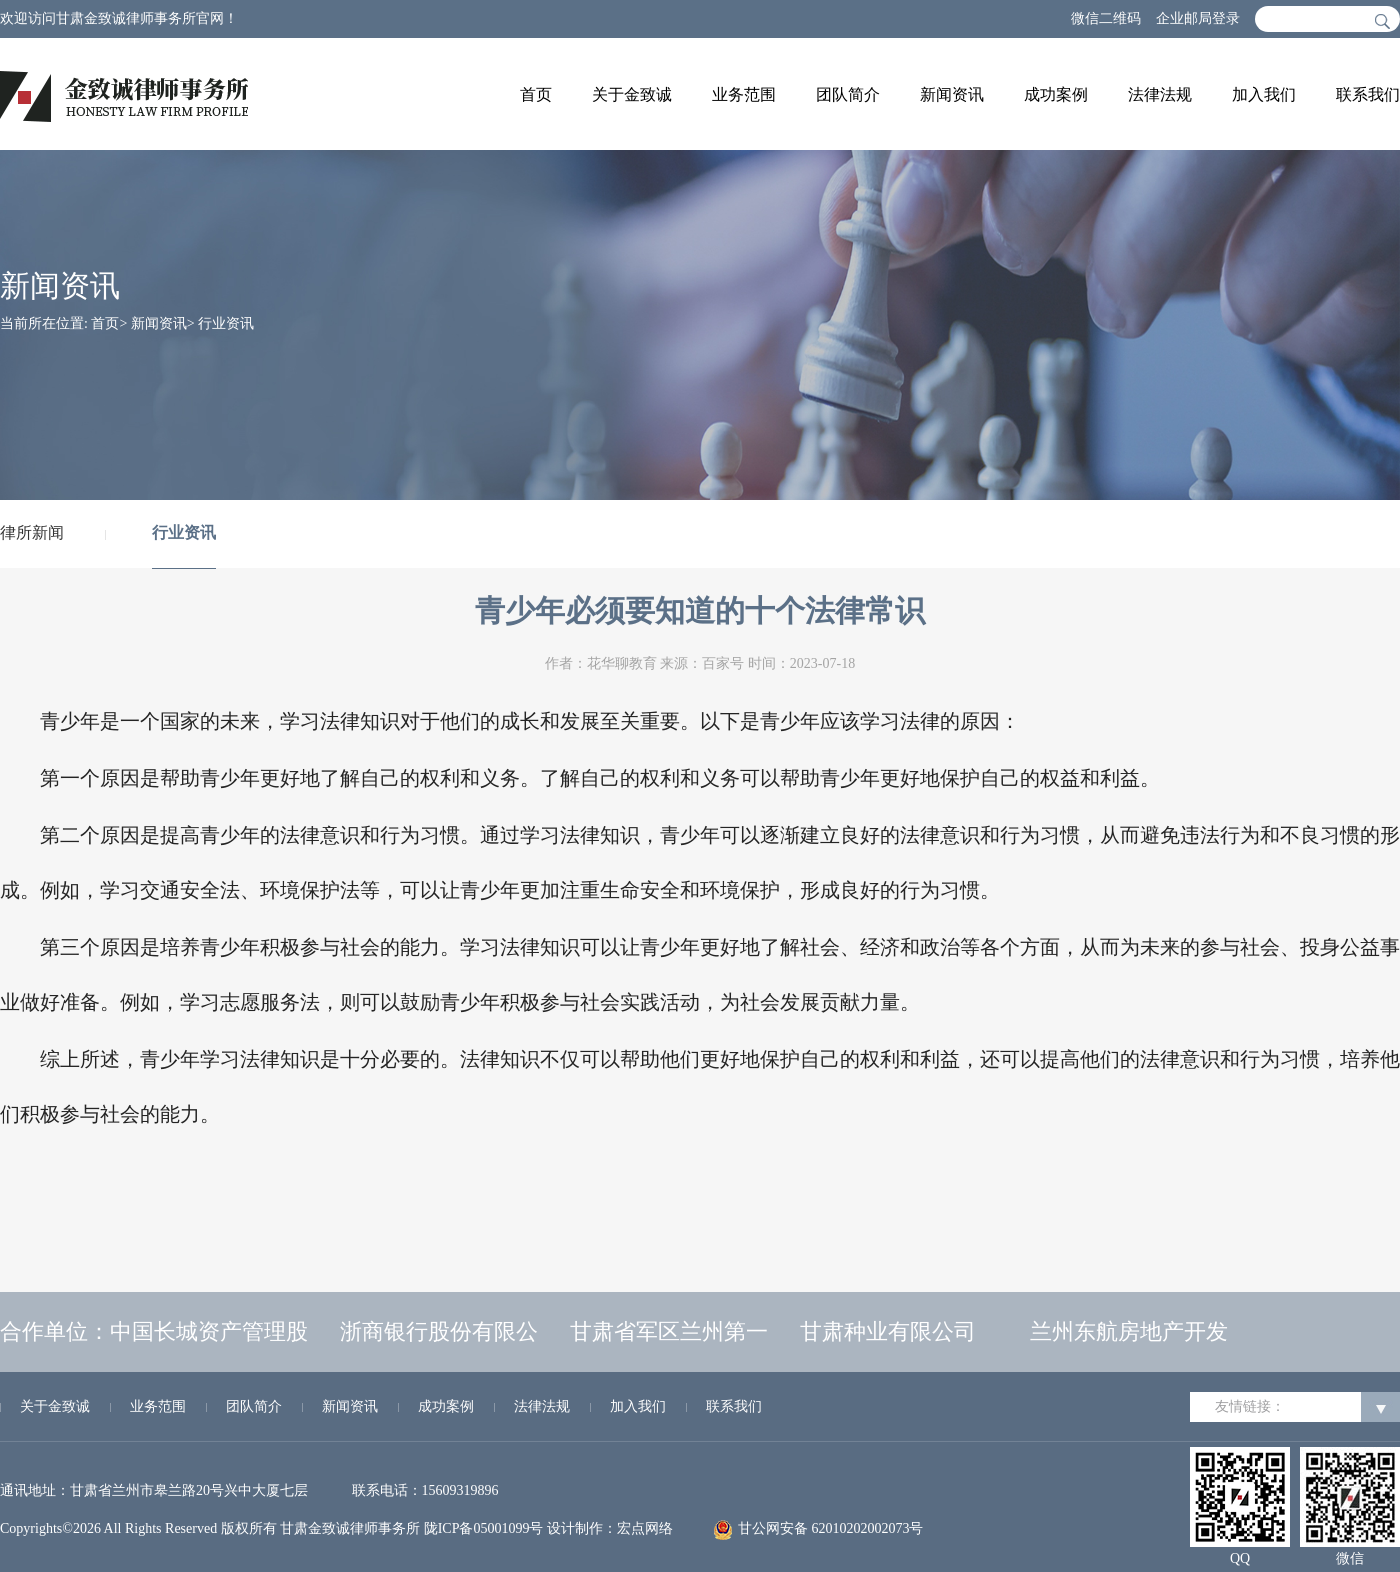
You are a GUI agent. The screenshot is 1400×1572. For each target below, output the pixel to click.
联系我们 (1368, 94)
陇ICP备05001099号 (484, 1528)
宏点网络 (645, 1528)
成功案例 (1056, 94)
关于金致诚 (632, 94)
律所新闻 (32, 532)
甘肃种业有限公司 (888, 1331)
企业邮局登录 (1198, 18)
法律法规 (1160, 94)
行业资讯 (226, 323)
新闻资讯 (952, 94)
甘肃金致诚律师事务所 (350, 1528)
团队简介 (848, 94)
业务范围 (744, 94)
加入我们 (1264, 94)
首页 (536, 94)
